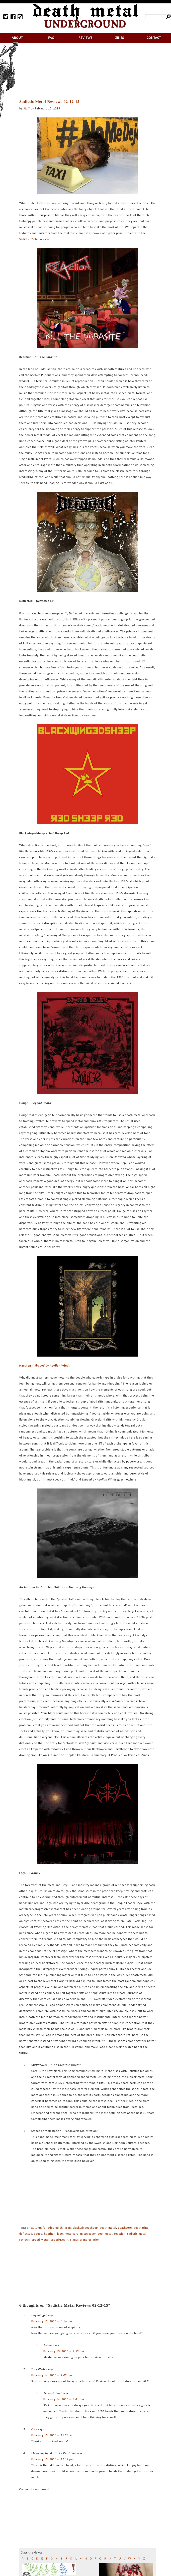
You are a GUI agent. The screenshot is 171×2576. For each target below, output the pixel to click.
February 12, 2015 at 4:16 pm (51, 2321)
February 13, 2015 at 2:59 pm (63, 2351)
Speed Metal (40, 2239)
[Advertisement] (89, 71)
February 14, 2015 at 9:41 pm (63, 2399)
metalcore (71, 2233)
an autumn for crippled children (49, 2227)
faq (51, 37)
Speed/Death (59, 2239)
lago (60, 2233)
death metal (108, 2227)
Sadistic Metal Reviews (34, 239)
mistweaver (88, 2233)
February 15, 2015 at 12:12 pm (52, 2459)
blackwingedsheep (85, 2227)
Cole (34, 2429)
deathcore (125, 2227)
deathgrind (141, 2227)
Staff (26, 108)
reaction (119, 2233)
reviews (86, 37)
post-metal (105, 2233)
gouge (38, 2233)
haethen (49, 2233)
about (17, 37)
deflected (25, 2233)
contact (154, 37)
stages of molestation (85, 2239)
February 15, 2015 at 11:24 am (52, 2435)
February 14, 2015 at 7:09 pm (51, 2375)
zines (119, 37)
